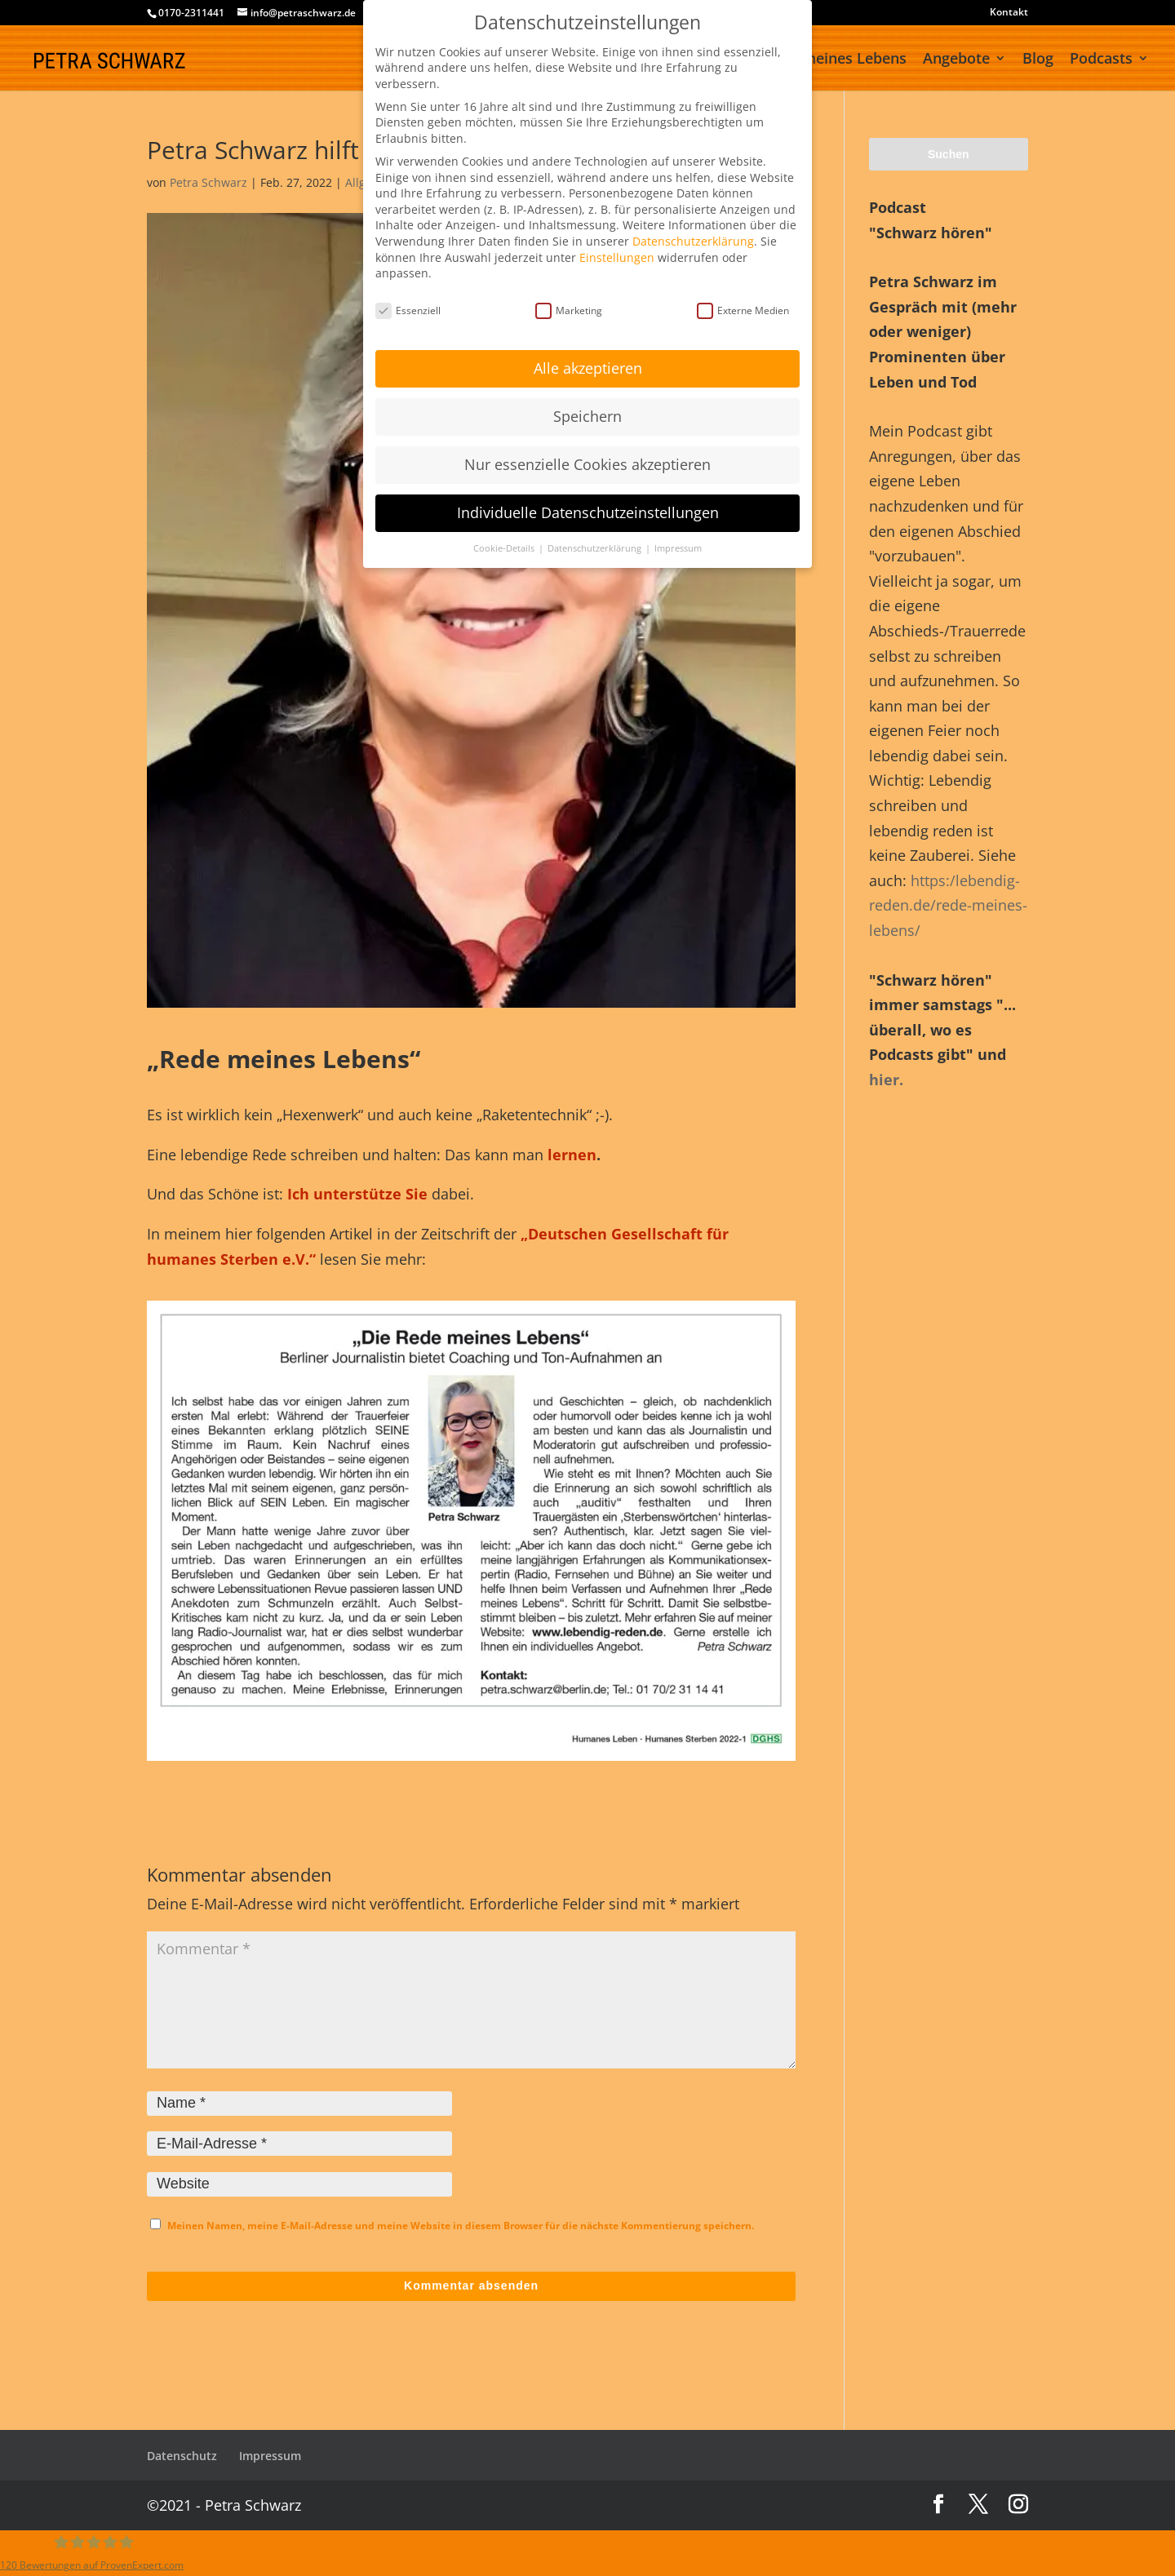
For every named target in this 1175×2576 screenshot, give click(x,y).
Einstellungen (616, 257)
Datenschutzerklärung (693, 241)
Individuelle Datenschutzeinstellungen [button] (588, 512)
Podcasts (1101, 60)
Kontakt (1009, 13)
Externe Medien (743, 310)
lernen (572, 1154)
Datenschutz (182, 2455)
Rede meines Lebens (835, 60)
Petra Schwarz (208, 182)
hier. (886, 1079)
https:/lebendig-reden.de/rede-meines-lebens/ (948, 905)
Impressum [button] (678, 548)
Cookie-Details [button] (505, 548)
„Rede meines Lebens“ (283, 1058)
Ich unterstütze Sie (357, 1194)
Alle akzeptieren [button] (588, 368)
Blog (1037, 60)
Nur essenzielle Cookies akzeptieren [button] (587, 464)
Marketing (568, 310)
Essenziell (408, 310)
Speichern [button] (587, 416)
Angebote (956, 60)
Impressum (270, 2455)
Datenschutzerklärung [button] (596, 548)
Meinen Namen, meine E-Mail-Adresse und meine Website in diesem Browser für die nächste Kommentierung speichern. (460, 2225)
